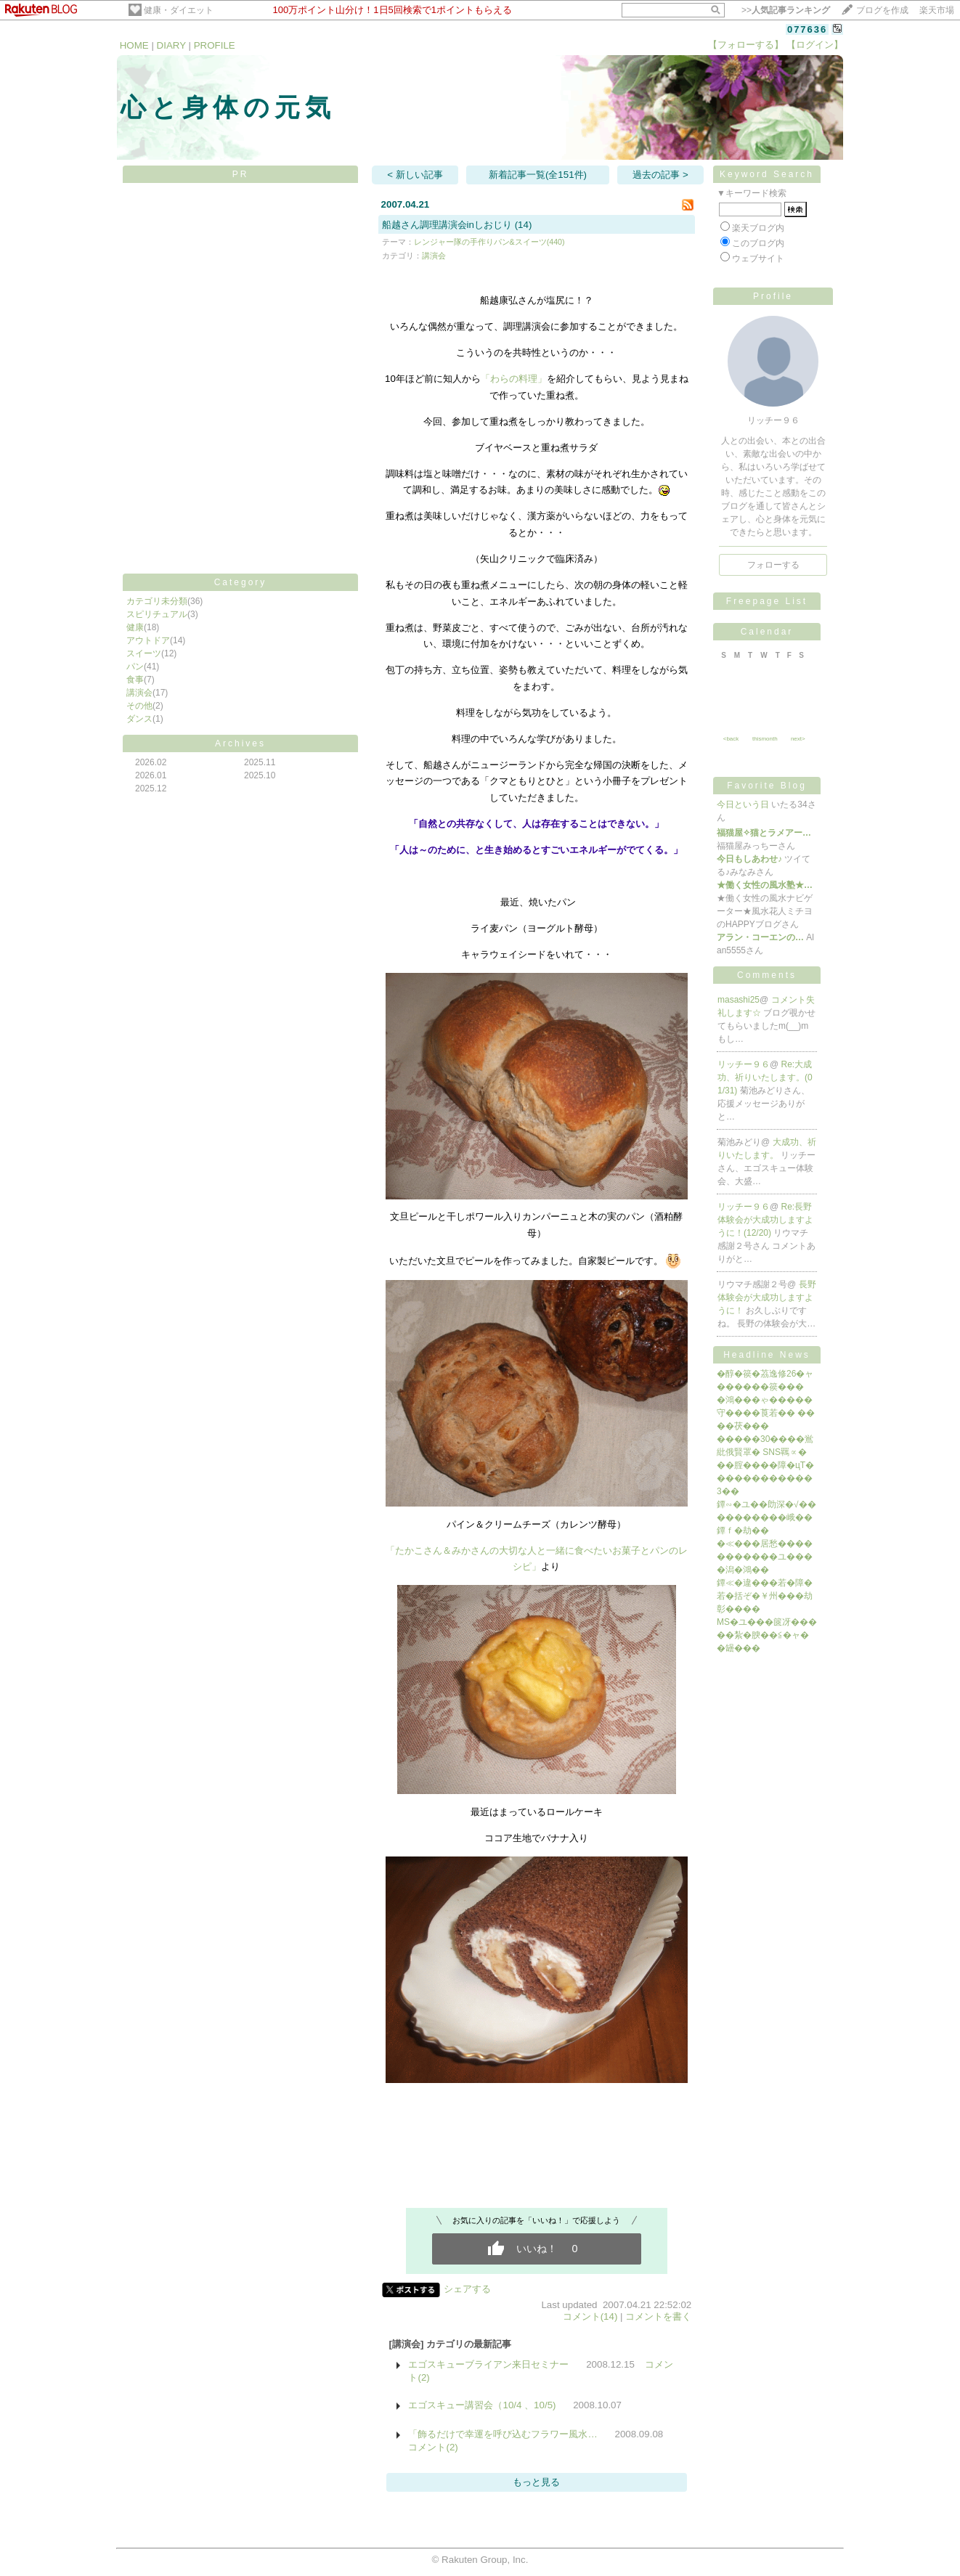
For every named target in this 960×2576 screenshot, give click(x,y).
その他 (139, 706)
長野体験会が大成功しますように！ (766, 1297)
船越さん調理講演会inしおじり (447, 224)
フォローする (773, 565)
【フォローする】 (746, 44)
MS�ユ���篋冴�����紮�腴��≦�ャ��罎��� (767, 1635)
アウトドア (148, 640)
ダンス (139, 719)
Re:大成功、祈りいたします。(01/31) (765, 1077)
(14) (523, 224)
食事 (135, 679)
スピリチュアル (156, 614)
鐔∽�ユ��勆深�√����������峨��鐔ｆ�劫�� (766, 1517)
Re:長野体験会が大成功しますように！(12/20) (765, 1220)
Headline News (766, 1355)
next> (798, 738)
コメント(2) (432, 2447)
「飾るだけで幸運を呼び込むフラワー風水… (502, 2434)
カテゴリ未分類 (156, 601)
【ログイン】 (814, 44)
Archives (240, 743)
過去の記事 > (660, 174)
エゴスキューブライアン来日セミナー (488, 2364)
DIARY (171, 45)
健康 (135, 627)
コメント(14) (590, 2316)
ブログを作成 (882, 10)
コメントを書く (658, 2316)
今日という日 (743, 804)
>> (785, 10)
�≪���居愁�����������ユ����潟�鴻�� (765, 1556)
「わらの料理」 (514, 378)
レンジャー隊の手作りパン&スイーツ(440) (489, 241)
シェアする (467, 2288)
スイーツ (143, 653)
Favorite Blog (767, 785)
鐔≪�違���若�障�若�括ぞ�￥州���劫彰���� (765, 1596)
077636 (807, 29)
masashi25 (738, 1000)
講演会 (139, 693)
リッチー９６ (743, 1064)
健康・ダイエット (178, 10)
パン (135, 666)
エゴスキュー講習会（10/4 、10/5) (482, 2405)
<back (731, 738)
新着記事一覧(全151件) (538, 174)
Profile (773, 296)
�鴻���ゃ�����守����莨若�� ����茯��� (766, 1413)
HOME (134, 45)
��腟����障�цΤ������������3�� (765, 1478)
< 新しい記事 (415, 174)
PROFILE (214, 45)
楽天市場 (936, 10)
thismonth (765, 738)
